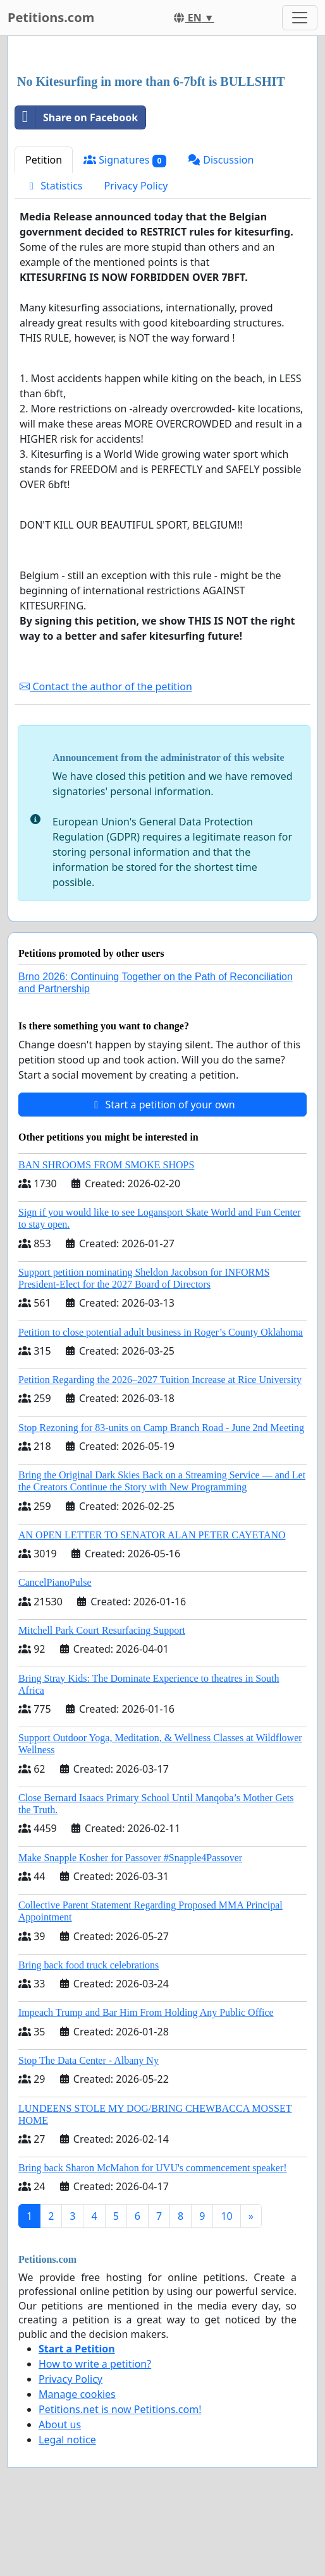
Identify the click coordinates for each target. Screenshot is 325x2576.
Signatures (124, 160)
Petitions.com (51, 17)
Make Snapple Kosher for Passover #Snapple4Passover (130, 1857)
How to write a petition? (95, 2364)
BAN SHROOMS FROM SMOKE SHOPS (106, 1164)
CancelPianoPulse (55, 1582)
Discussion (221, 160)
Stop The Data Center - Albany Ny (88, 2060)
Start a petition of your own (162, 1104)
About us (60, 2424)
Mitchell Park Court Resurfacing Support (101, 1630)
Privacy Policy (136, 186)
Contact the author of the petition (106, 686)
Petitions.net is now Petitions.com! (120, 2409)
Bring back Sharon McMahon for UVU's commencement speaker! (152, 2167)
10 (226, 2216)
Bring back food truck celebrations (88, 1965)
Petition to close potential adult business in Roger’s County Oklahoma (160, 1332)
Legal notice (67, 2440)
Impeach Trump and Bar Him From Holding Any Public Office (146, 2012)
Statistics (54, 186)
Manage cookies (77, 2394)
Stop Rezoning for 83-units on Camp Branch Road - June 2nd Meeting (161, 1427)
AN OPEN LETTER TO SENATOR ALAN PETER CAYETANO (152, 1535)
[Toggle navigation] (299, 17)
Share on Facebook (76, 117)
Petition (43, 160)
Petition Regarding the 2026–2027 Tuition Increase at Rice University (160, 1379)
